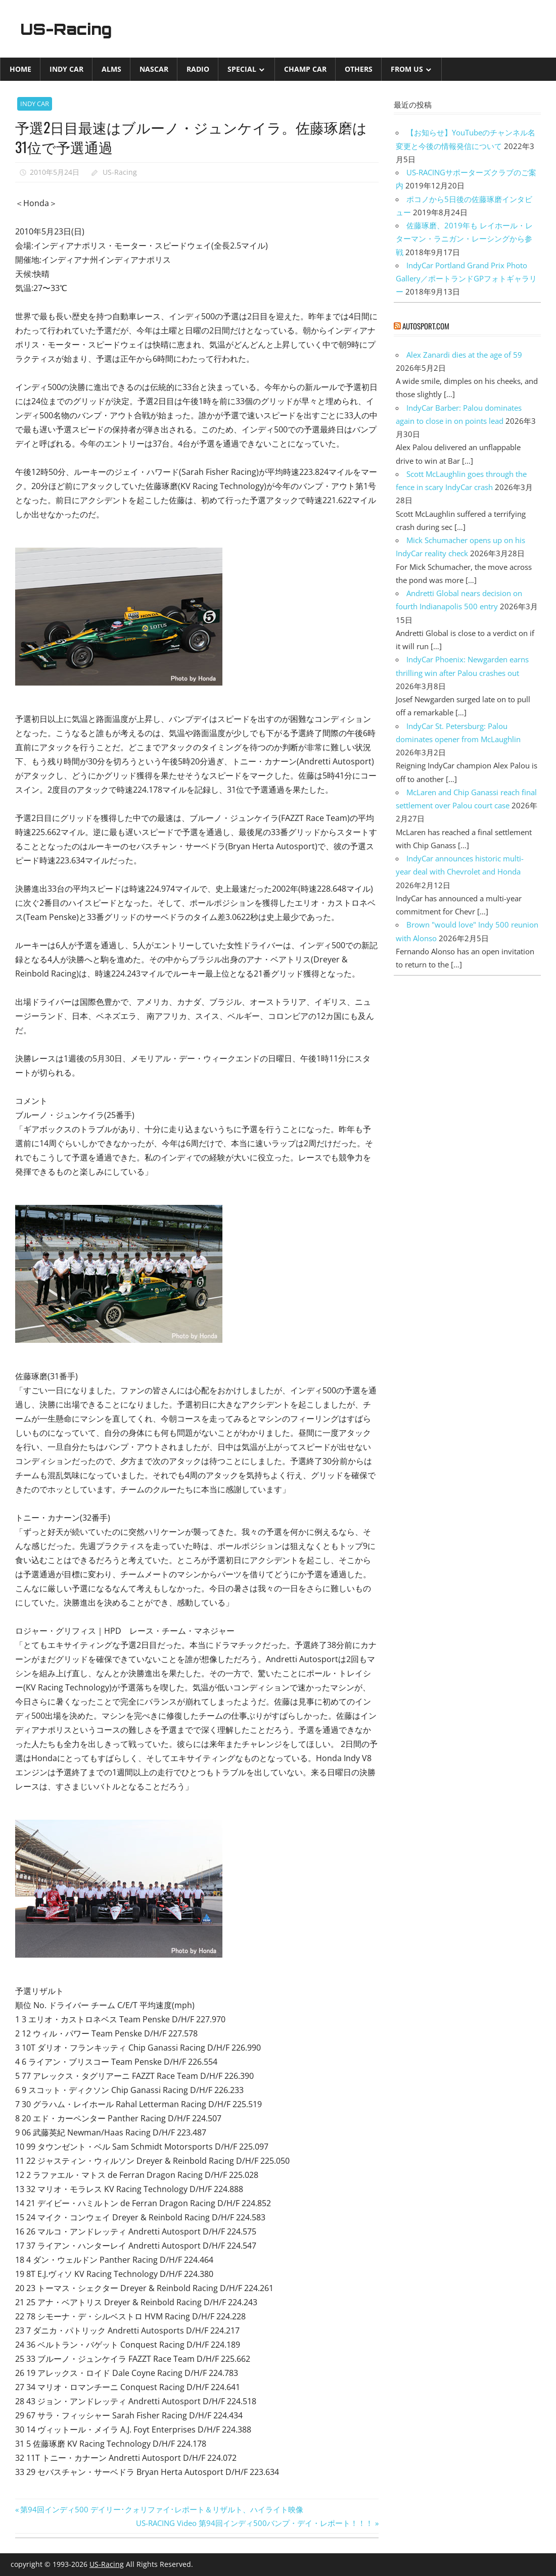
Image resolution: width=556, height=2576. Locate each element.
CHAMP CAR (305, 69)
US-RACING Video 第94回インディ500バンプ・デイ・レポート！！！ (254, 2523)
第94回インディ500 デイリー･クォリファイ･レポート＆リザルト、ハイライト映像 (161, 2509)
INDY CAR (66, 69)
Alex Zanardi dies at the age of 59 (464, 355)
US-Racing (69, 29)
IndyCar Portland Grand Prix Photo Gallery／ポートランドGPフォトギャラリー (466, 278)
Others (359, 69)
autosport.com (425, 325)
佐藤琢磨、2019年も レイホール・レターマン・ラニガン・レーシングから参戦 (464, 238)
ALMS (111, 69)
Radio (198, 69)
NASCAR (154, 69)
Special (241, 69)
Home (20, 69)
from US (407, 69)
